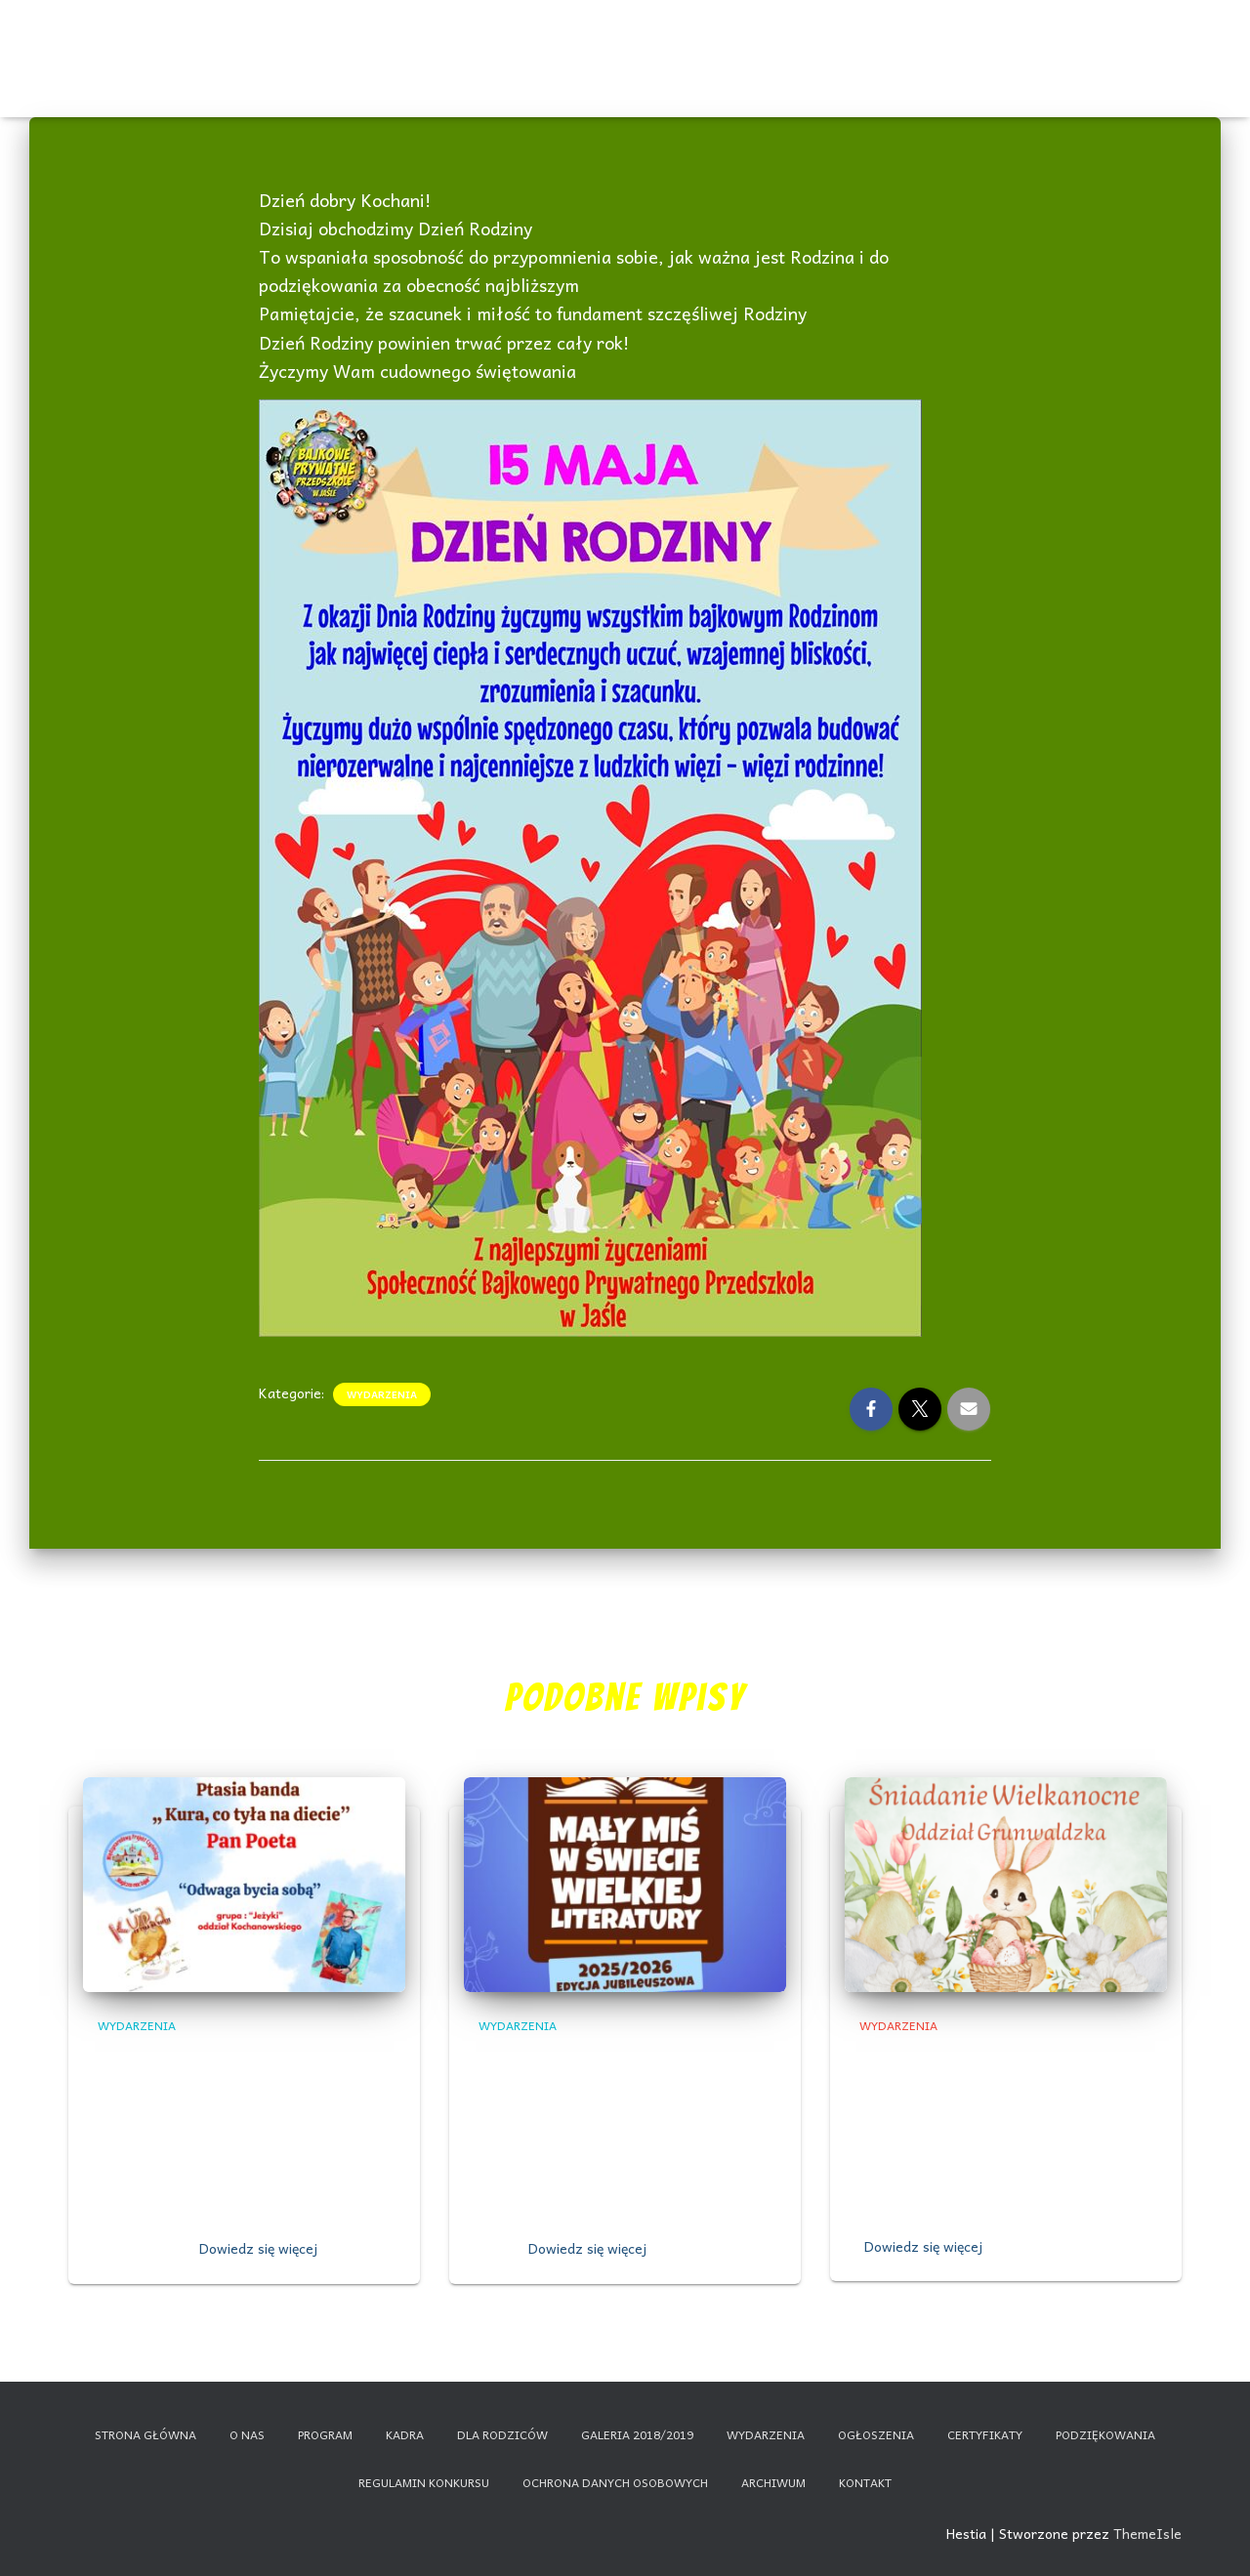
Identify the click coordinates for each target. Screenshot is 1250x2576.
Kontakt (991, 41)
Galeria (821, 41)
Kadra (736, 41)
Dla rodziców (906, 41)
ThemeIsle (1147, 2533)
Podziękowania (1105, 2434)
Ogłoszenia (480, 38)
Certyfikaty (567, 41)
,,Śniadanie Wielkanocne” (975, 2058)
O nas (312, 41)
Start (188, 41)
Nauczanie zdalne (1074, 38)
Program (652, 41)
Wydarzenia (395, 38)
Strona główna (145, 2434)
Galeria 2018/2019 (637, 2434)
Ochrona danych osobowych (615, 2482)
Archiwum (773, 2482)
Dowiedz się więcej (258, 2248)
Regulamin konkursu (423, 2482)
